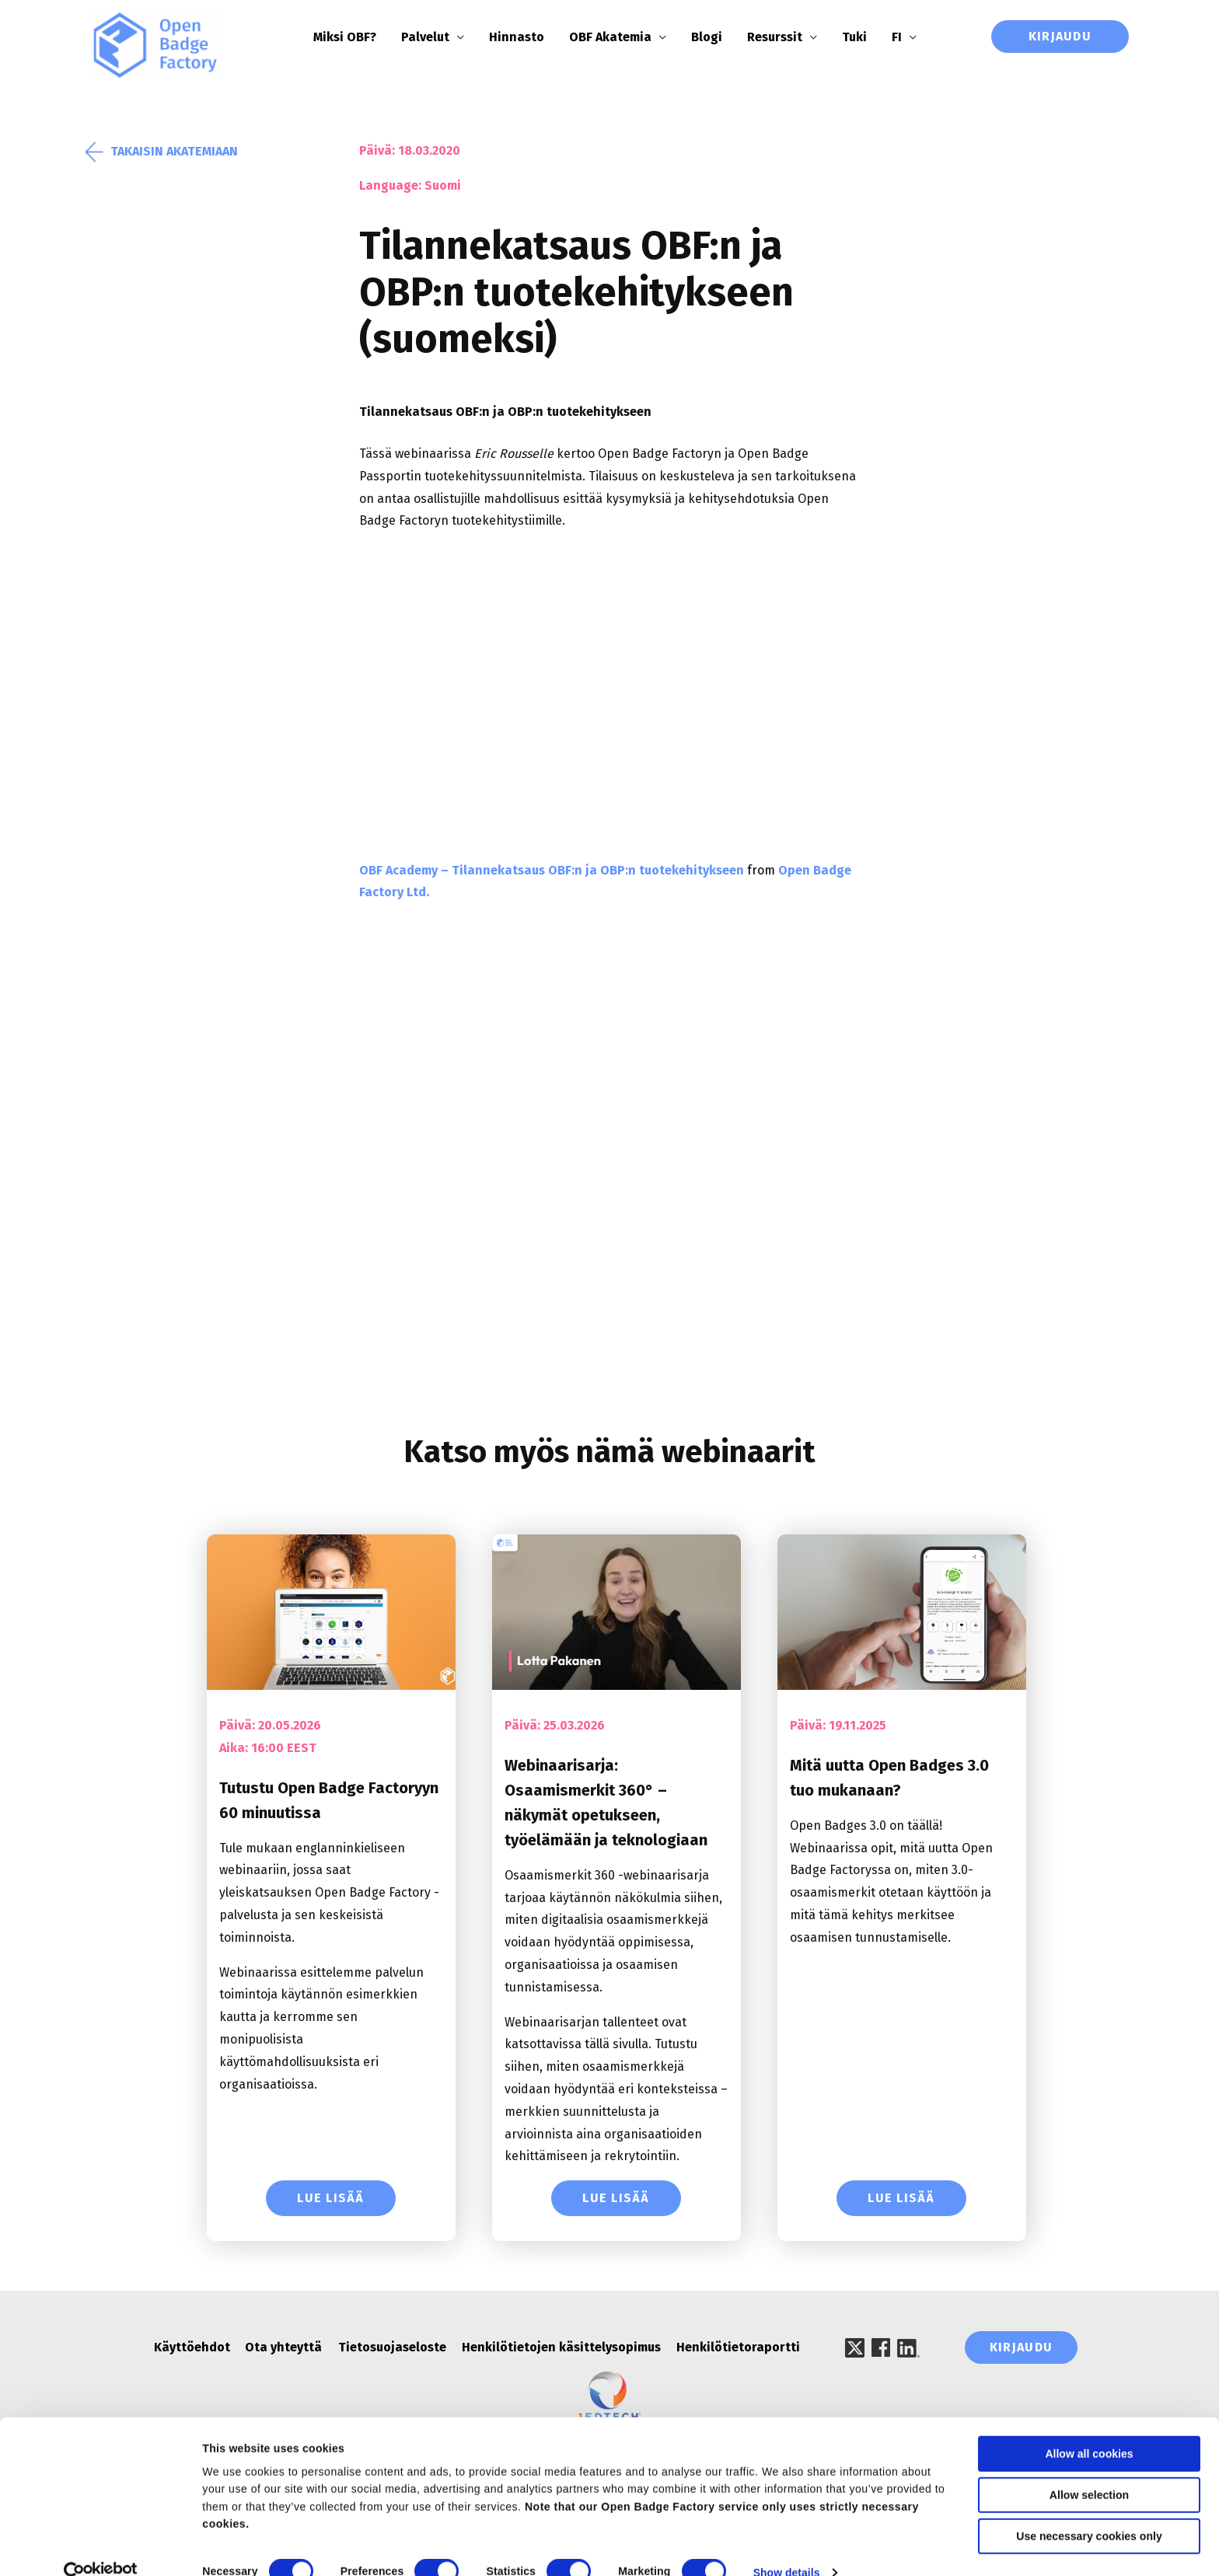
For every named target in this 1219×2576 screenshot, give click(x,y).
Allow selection (1089, 2469)
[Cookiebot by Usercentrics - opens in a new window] (101, 2546)
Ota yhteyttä (284, 2348)
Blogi (716, 37)
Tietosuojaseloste (392, 2348)
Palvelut (434, 37)
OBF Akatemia (619, 37)
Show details (787, 2546)
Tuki (863, 37)
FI (906, 37)
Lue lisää (331, 2199)
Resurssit (784, 37)
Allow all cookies (1089, 2427)
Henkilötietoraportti (738, 2348)
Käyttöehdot (192, 2348)
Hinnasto (526, 37)
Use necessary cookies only (1088, 2510)
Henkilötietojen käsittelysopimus (561, 2348)
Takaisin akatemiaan (164, 152)
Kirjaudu (1060, 36)
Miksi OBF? (354, 37)
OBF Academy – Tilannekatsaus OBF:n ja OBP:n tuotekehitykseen (551, 871)
